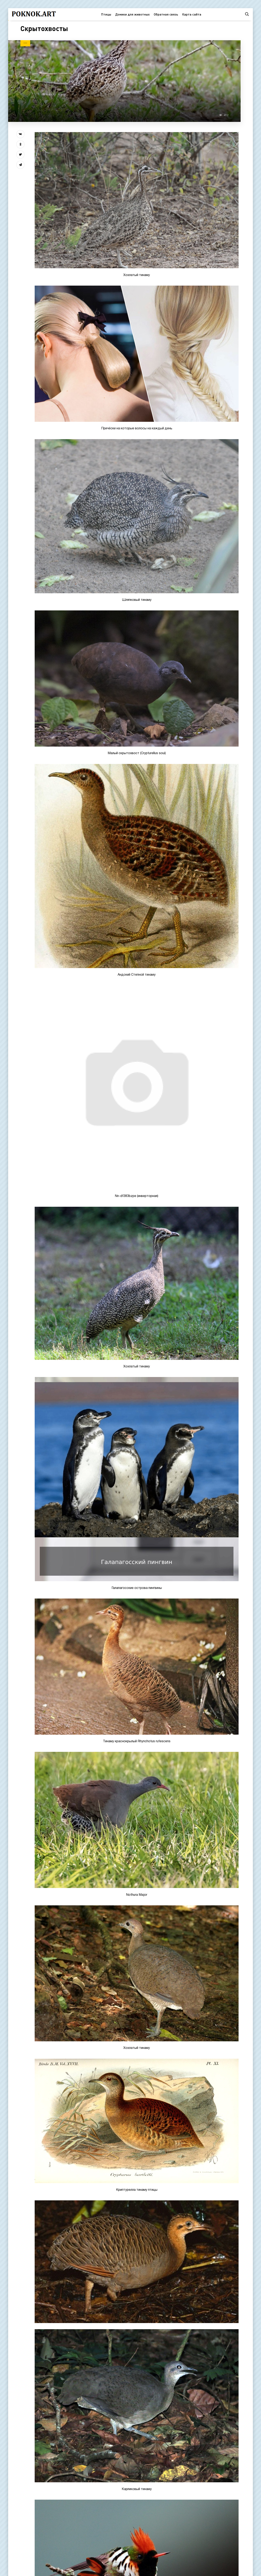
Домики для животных (132, 14)
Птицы (106, 14)
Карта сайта (191, 14)
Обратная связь (166, 14)
